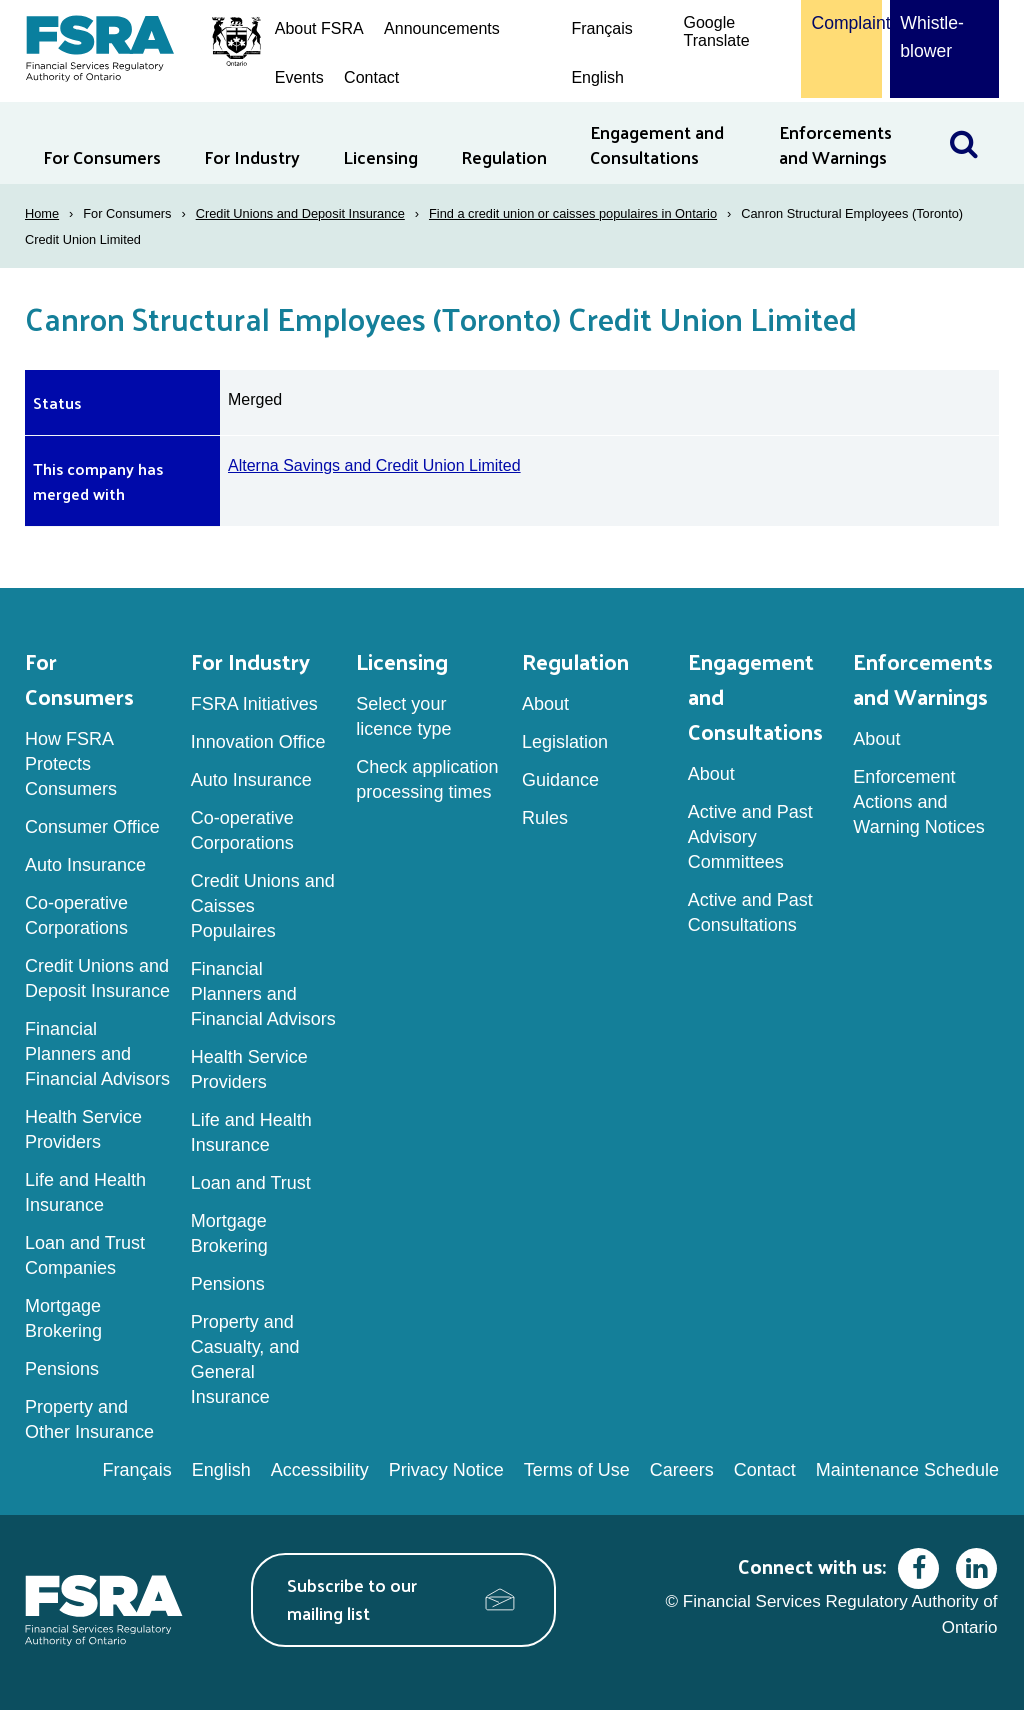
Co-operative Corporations (76, 915)
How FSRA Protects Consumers (71, 764)
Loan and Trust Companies (85, 1255)
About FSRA (319, 28)
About (545, 704)
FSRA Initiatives (254, 704)
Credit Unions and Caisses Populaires (263, 906)
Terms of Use (577, 1470)
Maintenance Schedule (907, 1470)
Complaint (841, 23)
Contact (371, 77)
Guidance (560, 780)
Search (974, 114)
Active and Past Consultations (750, 912)
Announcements (442, 28)
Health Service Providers (83, 1129)
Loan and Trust (251, 1183)
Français (601, 28)
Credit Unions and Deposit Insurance (300, 213)
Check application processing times (427, 779)
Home (42, 213)
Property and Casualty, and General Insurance (245, 1359)
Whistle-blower (932, 37)
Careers (682, 1470)
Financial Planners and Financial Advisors (97, 1054)
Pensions (62, 1369)
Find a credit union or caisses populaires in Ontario (573, 213)
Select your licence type (403, 716)
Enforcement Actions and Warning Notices (918, 802)
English (597, 77)
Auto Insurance (85, 865)
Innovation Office (258, 742)
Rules (545, 818)
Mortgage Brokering (63, 1318)
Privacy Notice (446, 1470)
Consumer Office (92, 827)
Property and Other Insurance (89, 1419)
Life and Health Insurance (85, 1192)
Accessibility (320, 1470)
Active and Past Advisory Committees (750, 837)
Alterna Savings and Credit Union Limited (374, 465)
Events (299, 77)
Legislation (565, 742)
